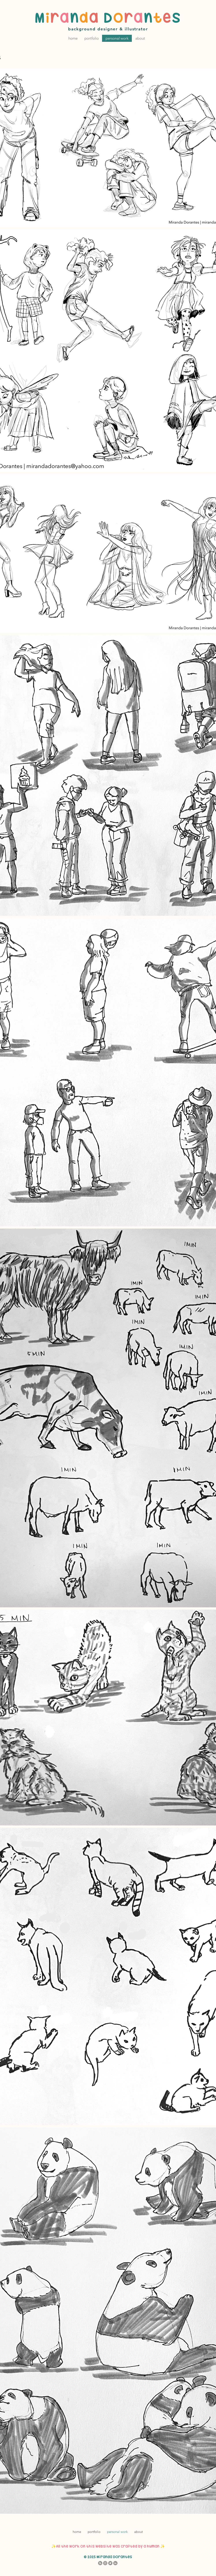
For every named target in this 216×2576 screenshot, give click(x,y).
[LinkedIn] (115, 2563)
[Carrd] (100, 2563)
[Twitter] (110, 2563)
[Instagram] (105, 2563)
